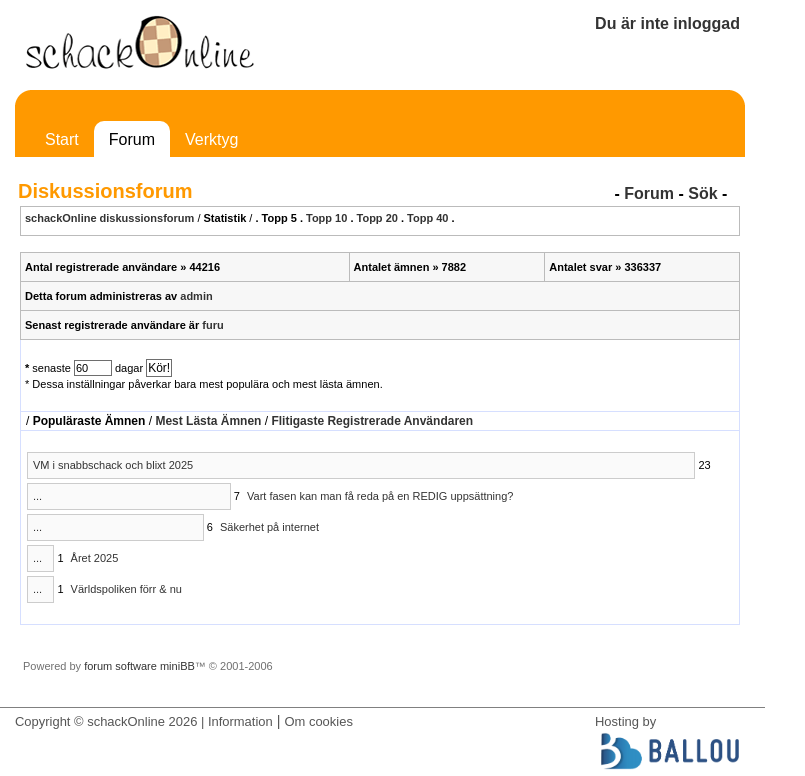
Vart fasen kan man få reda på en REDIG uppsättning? (380, 496)
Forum (132, 139)
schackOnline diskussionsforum (109, 218)
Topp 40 (427, 218)
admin (196, 296)
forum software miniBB (139, 666)
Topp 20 (377, 218)
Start (62, 139)
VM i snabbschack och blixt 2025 (113, 465)
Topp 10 (326, 218)
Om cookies (318, 721)
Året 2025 (95, 558)
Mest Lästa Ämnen (208, 421)
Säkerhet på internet (269, 527)
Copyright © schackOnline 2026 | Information (144, 721)
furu (212, 325)
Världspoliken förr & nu (126, 589)
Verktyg (211, 139)
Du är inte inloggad (667, 23)
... (37, 496)
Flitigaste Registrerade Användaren (372, 421)
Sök (702, 193)
